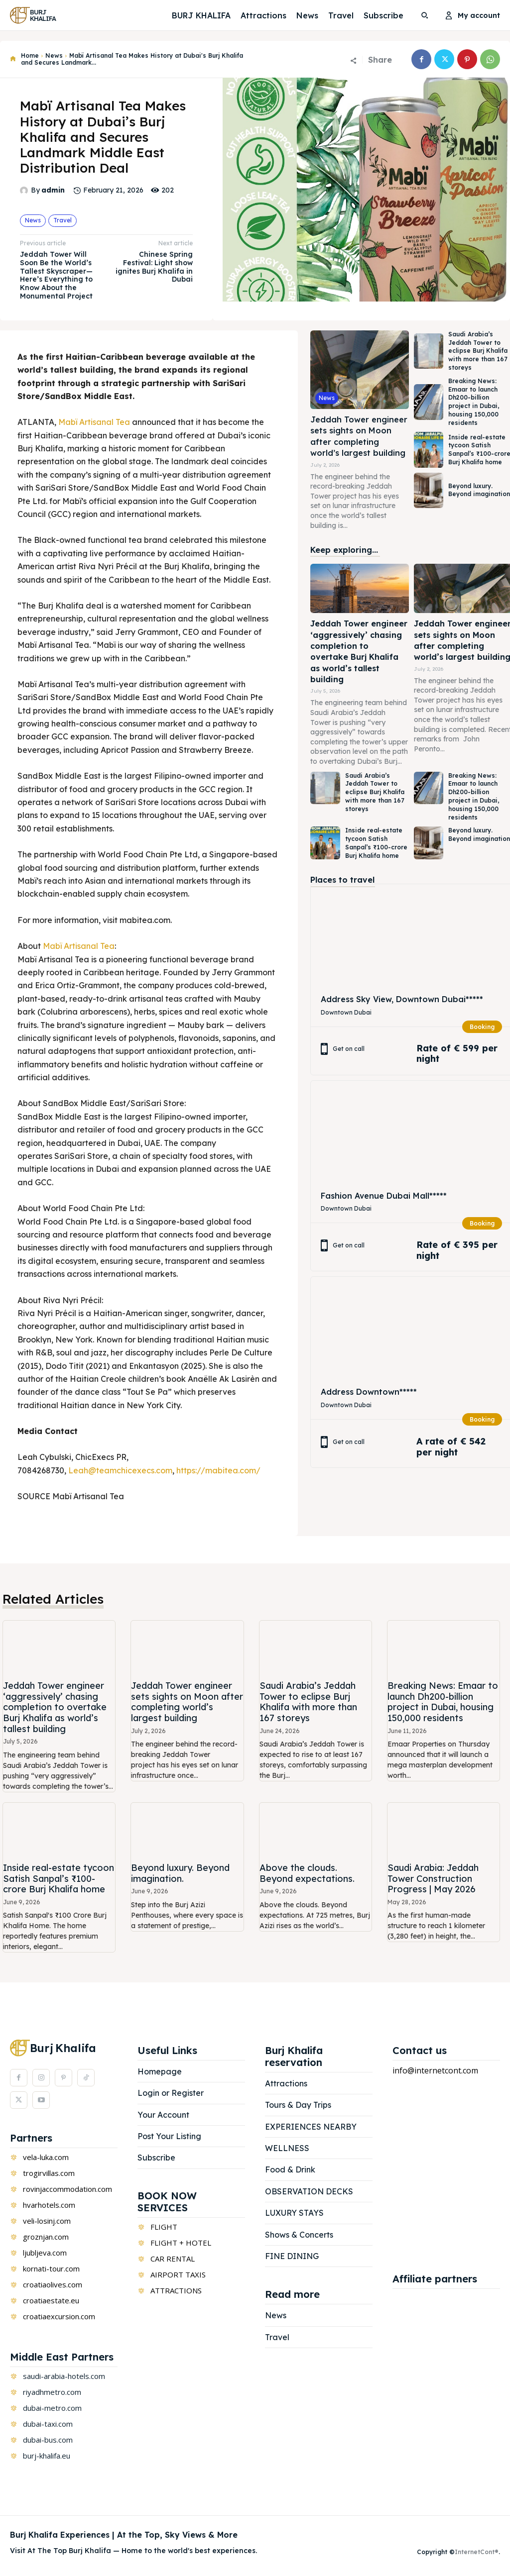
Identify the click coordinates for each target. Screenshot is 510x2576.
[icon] (13, 59)
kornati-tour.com (51, 2268)
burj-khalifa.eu (46, 2456)
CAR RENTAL (172, 2259)
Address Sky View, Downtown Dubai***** (402, 999)
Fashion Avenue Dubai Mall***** (384, 1195)
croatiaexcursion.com (59, 2316)
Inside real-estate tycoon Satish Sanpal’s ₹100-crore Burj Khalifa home (376, 842)
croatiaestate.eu (51, 2300)
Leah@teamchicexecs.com (120, 1470)
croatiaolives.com (52, 2284)
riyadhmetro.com (52, 2392)
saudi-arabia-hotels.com (64, 2376)
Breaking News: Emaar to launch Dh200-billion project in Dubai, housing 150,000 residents (473, 401)
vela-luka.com (46, 2157)
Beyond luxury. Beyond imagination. (180, 1873)
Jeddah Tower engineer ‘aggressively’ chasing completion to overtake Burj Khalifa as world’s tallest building (358, 651)
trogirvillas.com (49, 2173)
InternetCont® (477, 2552)
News (54, 55)
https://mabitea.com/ (218, 1470)
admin (53, 190)
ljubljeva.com (45, 2253)
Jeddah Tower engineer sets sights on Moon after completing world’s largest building (187, 1702)
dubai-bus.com (48, 2440)
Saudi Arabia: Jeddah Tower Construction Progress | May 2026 (433, 1878)
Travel (62, 220)
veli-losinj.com (47, 2221)
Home (30, 55)
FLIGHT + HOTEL (180, 2243)
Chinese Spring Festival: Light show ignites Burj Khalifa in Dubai (154, 267)
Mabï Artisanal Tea (94, 422)
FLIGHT (163, 2227)
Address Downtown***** (369, 1392)
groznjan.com (46, 2237)
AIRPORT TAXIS (178, 2274)
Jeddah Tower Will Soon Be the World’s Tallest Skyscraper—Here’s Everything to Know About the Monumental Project (56, 275)
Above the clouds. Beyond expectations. (307, 1873)
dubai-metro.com (52, 2408)
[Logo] (37, 15)
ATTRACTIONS (176, 2290)
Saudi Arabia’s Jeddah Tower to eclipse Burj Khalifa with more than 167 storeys (478, 350)
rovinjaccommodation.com (67, 2189)
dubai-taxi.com (48, 2424)
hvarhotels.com (49, 2205)
